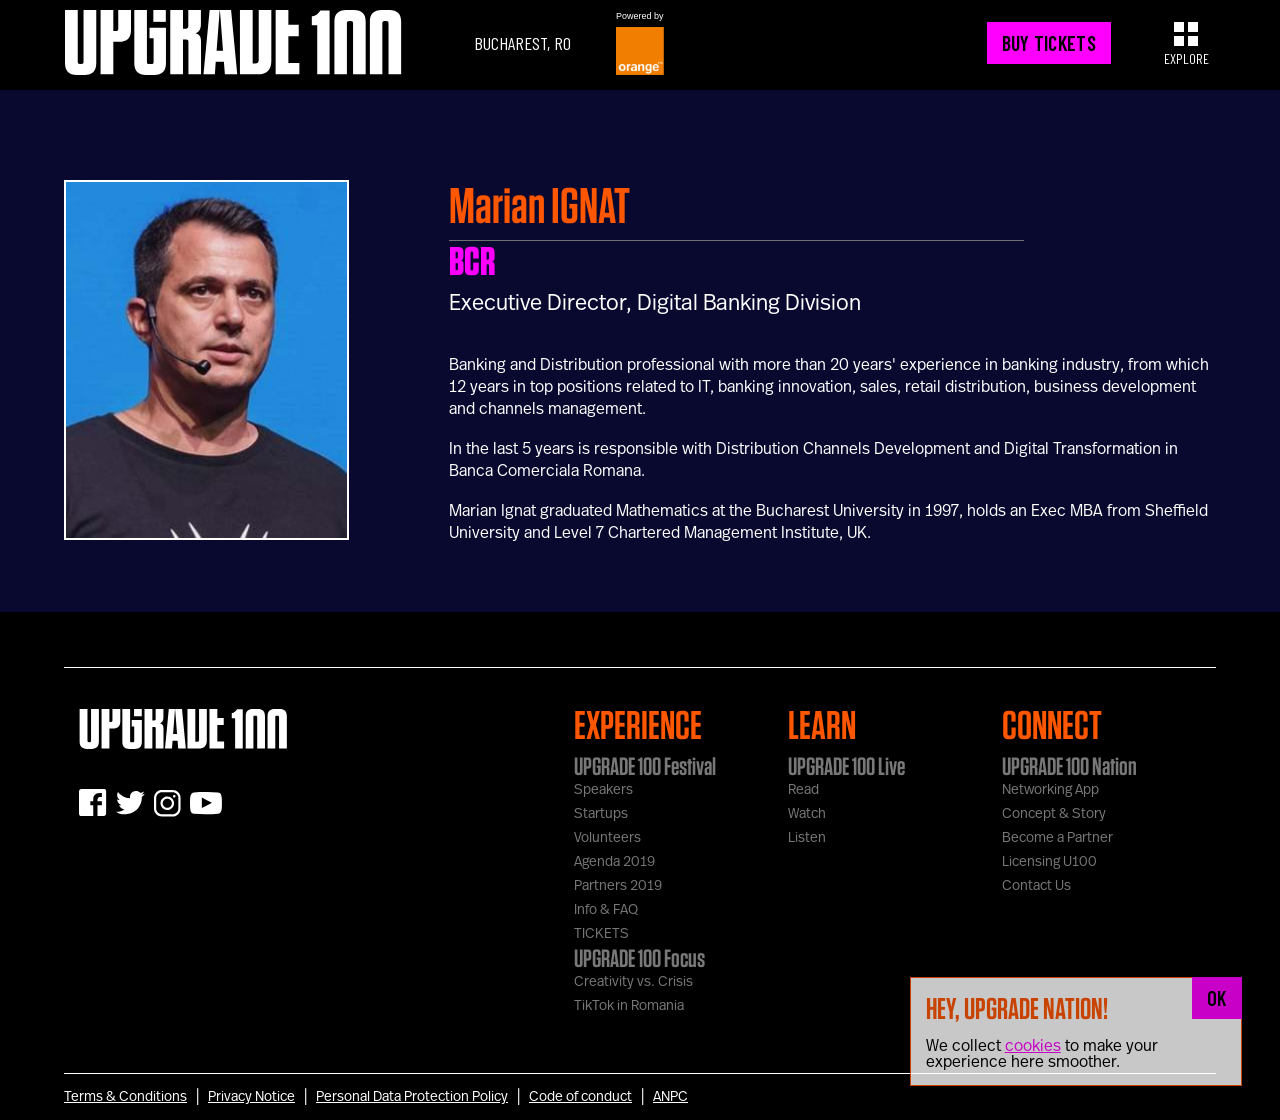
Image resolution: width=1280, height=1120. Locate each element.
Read (803, 790)
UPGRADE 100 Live (846, 766)
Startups (601, 814)
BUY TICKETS (1049, 43)
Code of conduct (580, 1097)
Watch (807, 814)
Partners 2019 (618, 886)
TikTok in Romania (629, 1006)
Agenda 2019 (614, 862)
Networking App (1050, 790)
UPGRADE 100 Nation (1069, 766)
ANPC (670, 1097)
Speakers (603, 790)
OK (1217, 998)
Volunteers (607, 838)
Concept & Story (1054, 814)
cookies (1033, 1046)
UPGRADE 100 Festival (645, 766)
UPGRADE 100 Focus (639, 958)
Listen (807, 838)
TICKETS (601, 934)
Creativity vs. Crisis (633, 982)
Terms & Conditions (125, 1097)
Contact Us (1036, 886)
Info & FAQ (606, 910)
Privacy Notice (251, 1097)
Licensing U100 (1049, 862)
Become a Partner (1057, 838)
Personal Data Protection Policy (412, 1097)
